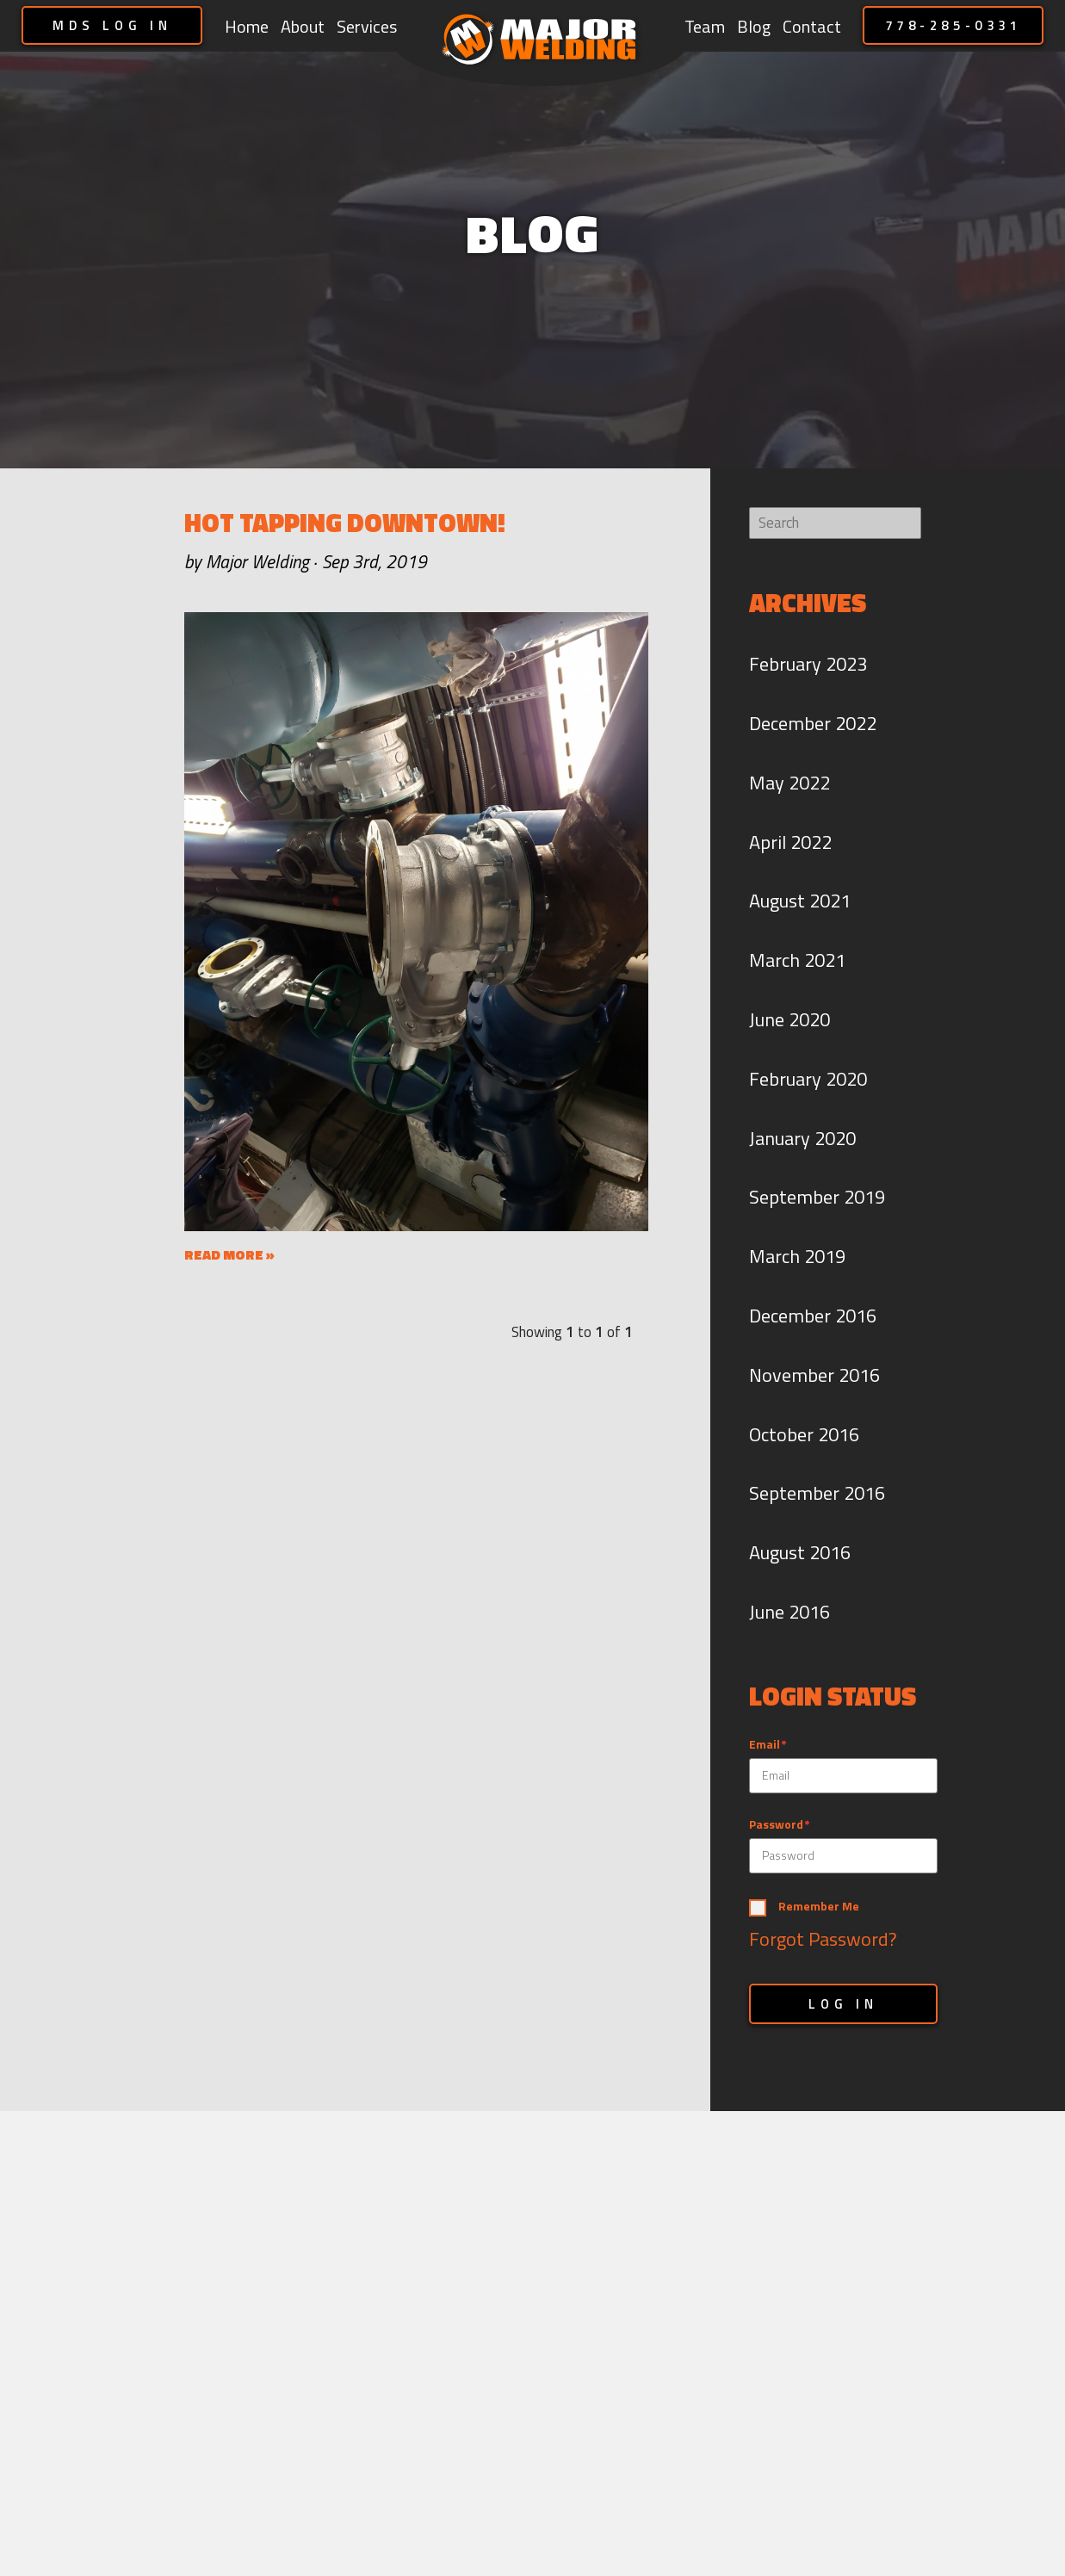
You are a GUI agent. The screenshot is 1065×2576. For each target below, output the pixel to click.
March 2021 (797, 960)
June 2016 (789, 1611)
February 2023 (808, 663)
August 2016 (800, 1552)
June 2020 (789, 1019)
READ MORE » (229, 1254)
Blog (754, 26)
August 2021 (800, 900)
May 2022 (789, 782)
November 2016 (814, 1375)
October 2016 (804, 1434)
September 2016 (817, 1493)
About (303, 26)
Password (776, 1824)
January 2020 (802, 1138)
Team (704, 26)
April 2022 (790, 842)
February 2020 (808, 1078)
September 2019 (817, 1196)
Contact (812, 26)
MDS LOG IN (112, 25)
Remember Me (818, 1906)
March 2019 (797, 1256)
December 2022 (812, 723)
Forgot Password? (823, 1939)
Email (764, 1744)
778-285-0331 (953, 25)
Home (247, 26)
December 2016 (812, 1315)
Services (367, 26)
